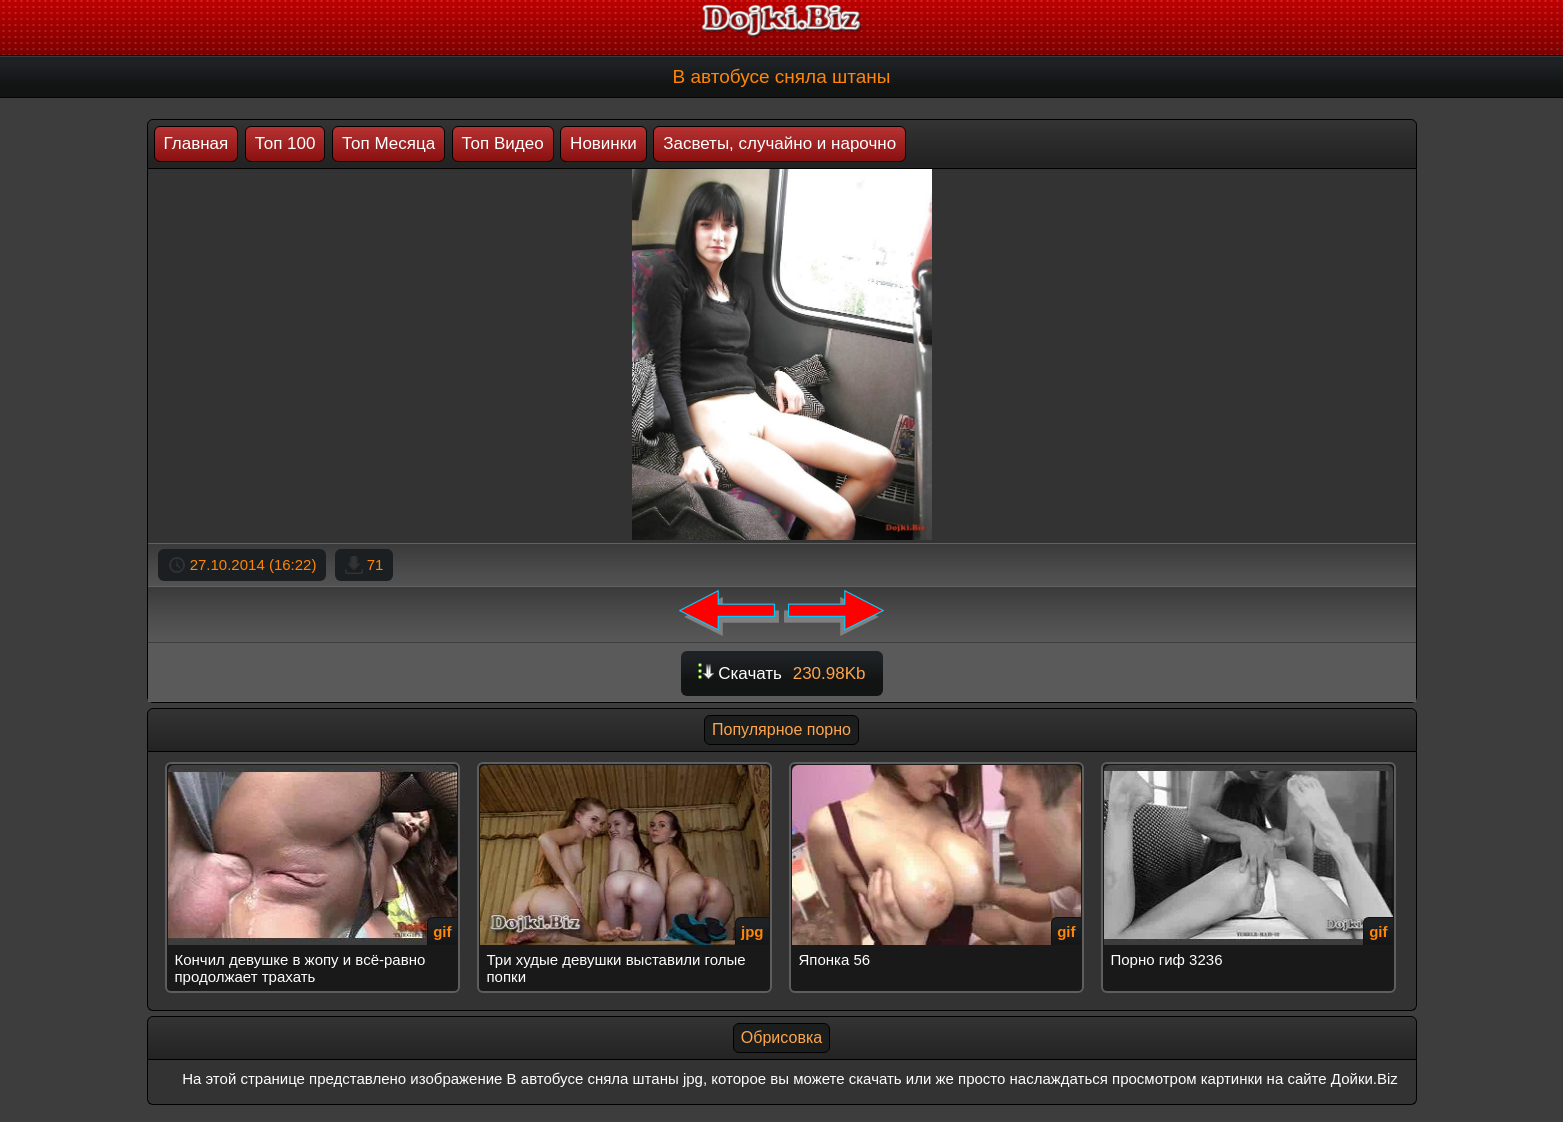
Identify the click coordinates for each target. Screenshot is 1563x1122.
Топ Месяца (388, 143)
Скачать (782, 673)
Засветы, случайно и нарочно (779, 143)
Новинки (603, 143)
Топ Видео (503, 143)
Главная (196, 143)
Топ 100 (285, 143)
